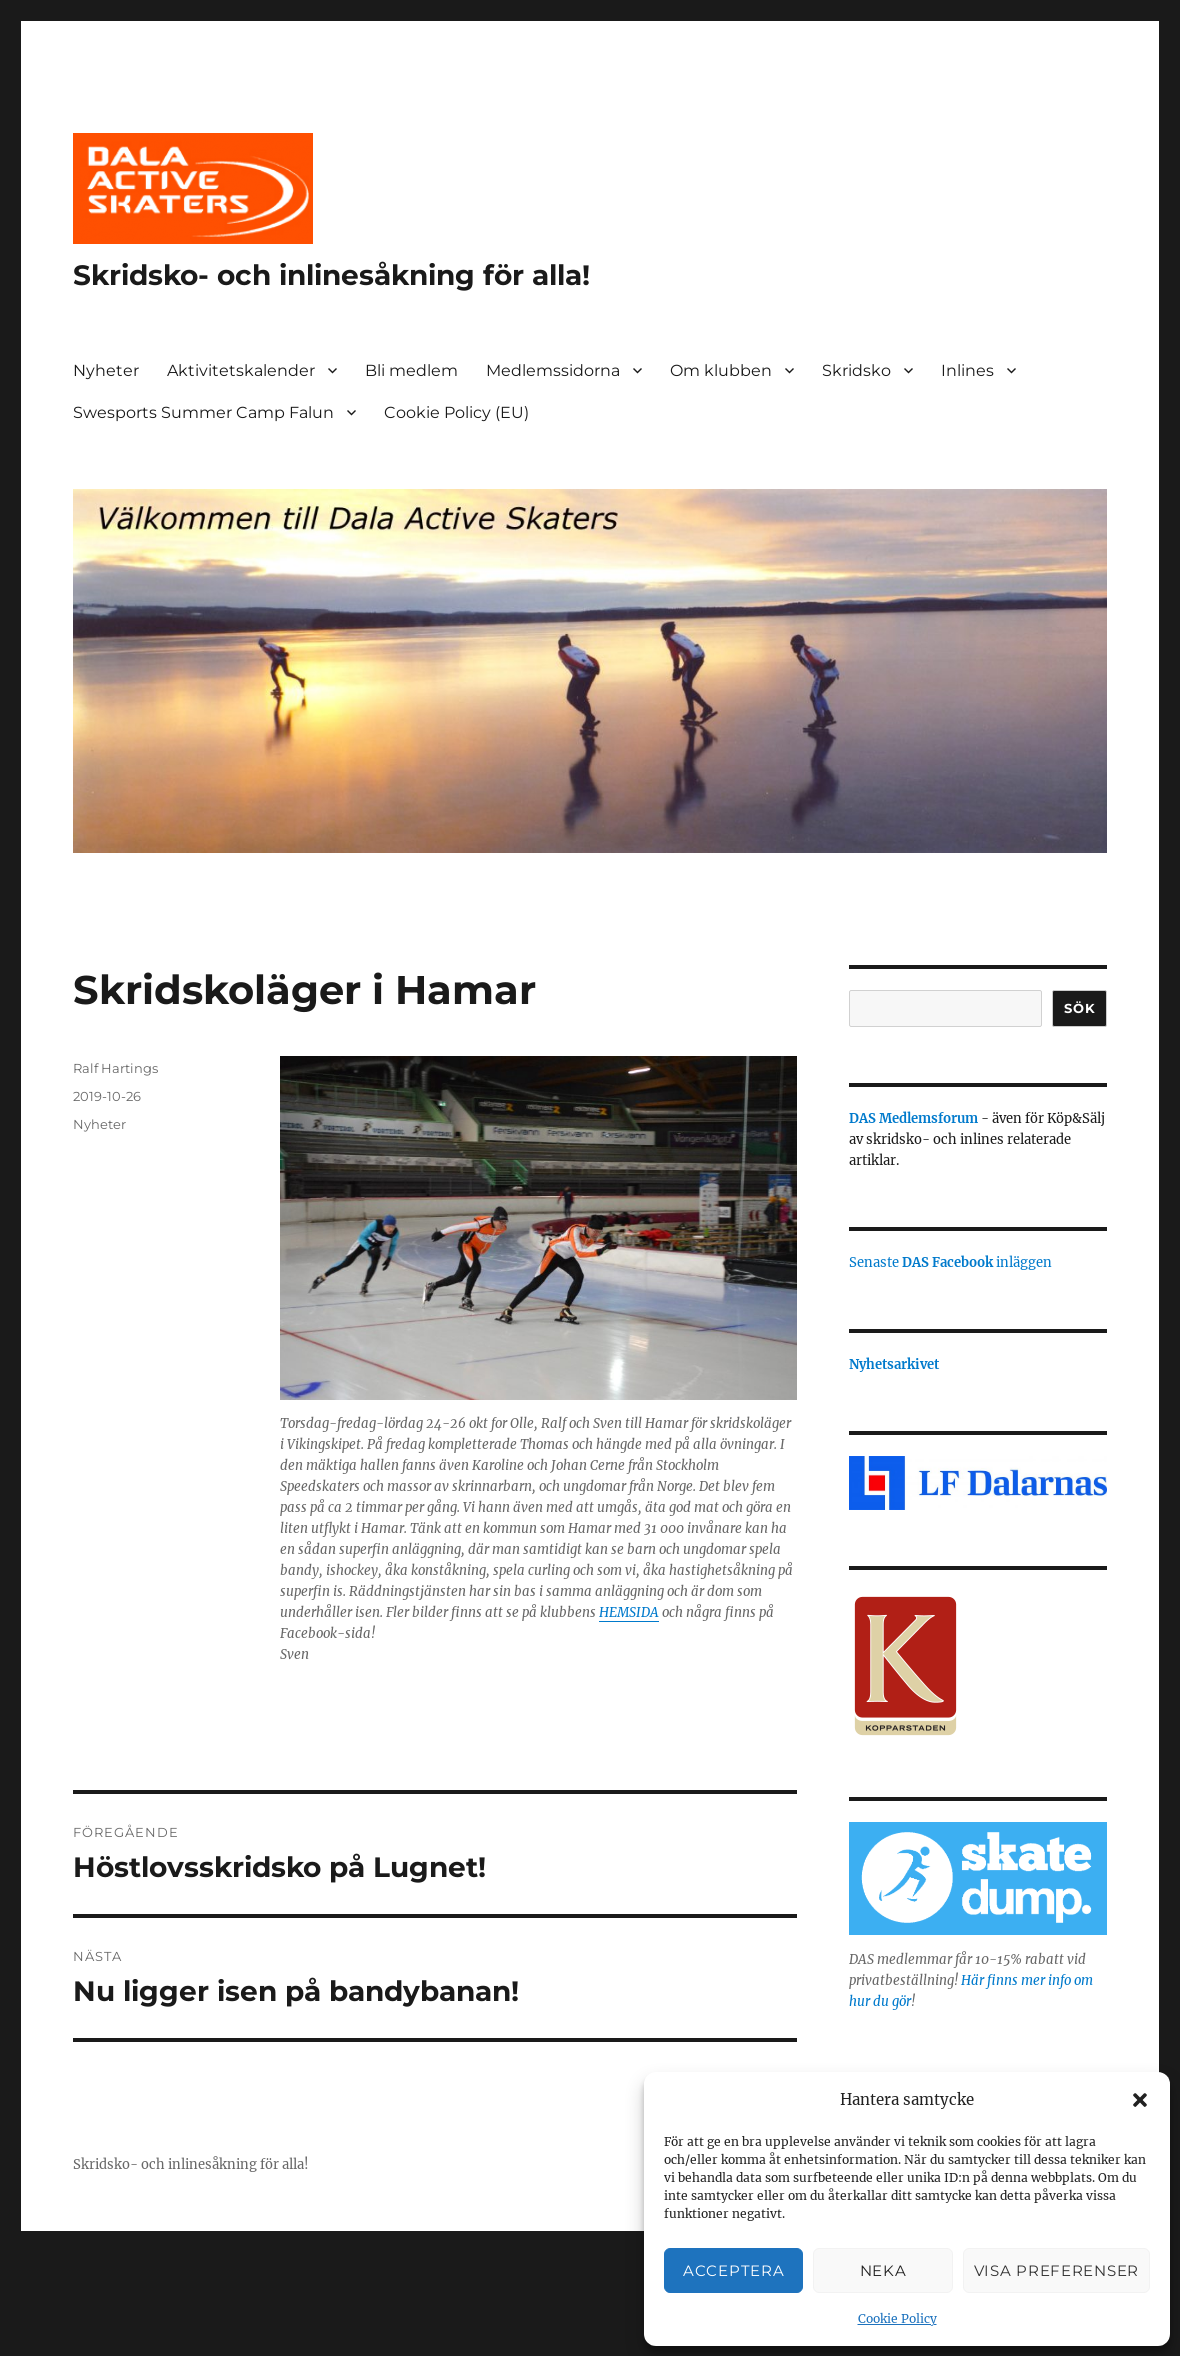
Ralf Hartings (115, 1068)
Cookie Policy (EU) (456, 412)
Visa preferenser (1056, 2270)
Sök (1079, 1008)
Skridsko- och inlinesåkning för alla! (331, 275)
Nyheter (106, 370)
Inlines (967, 370)
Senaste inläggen (950, 1262)
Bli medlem (411, 370)
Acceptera (733, 2270)
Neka (883, 2270)
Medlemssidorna (553, 370)
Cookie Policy (897, 2318)
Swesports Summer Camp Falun (203, 412)
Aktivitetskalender (241, 370)
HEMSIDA (629, 1612)
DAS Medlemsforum (913, 1118)
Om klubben (721, 370)
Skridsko (856, 370)
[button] (1140, 2100)
